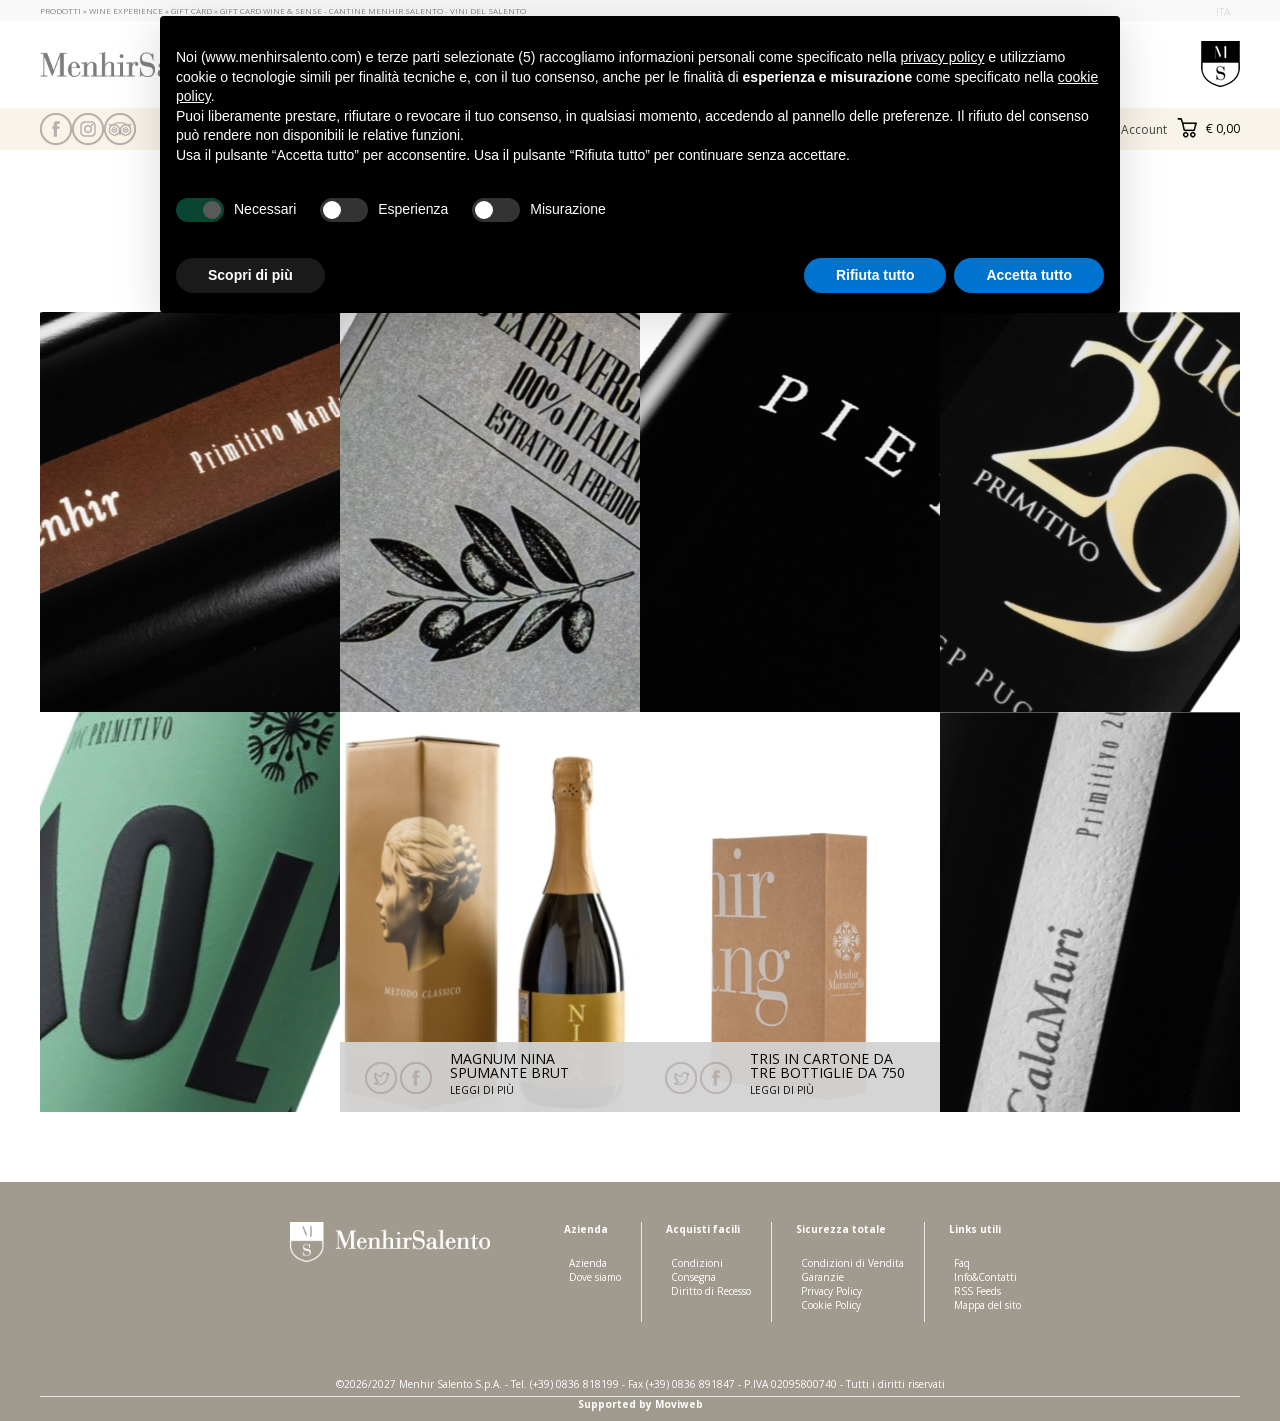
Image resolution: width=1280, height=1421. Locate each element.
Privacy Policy (831, 1291)
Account (1144, 129)
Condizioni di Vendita (852, 1263)
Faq (962, 1263)
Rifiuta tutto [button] (875, 275)
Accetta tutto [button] (1029, 275)
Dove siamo (595, 1277)
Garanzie (822, 1277)
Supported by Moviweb (640, 1404)
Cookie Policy (831, 1305)
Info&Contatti (985, 1277)
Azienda (588, 1263)
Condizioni (697, 1263)
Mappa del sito (987, 1305)
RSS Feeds (977, 1291)
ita (1223, 12)
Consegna (693, 1277)
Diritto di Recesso (711, 1291)
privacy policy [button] (942, 57)
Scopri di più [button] (250, 275)
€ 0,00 (1208, 128)
